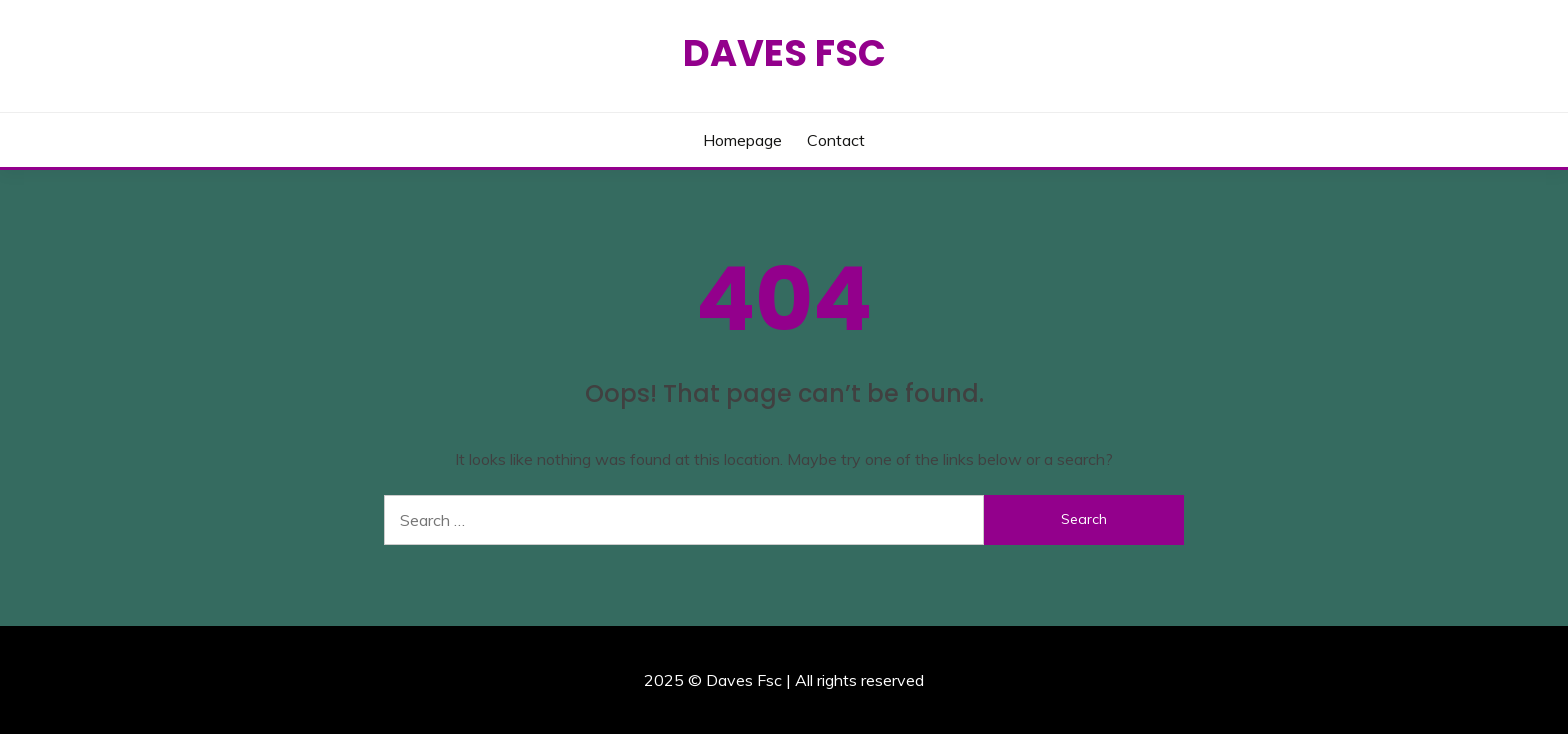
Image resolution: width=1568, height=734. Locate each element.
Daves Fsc (784, 53)
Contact (836, 140)
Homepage (742, 140)
